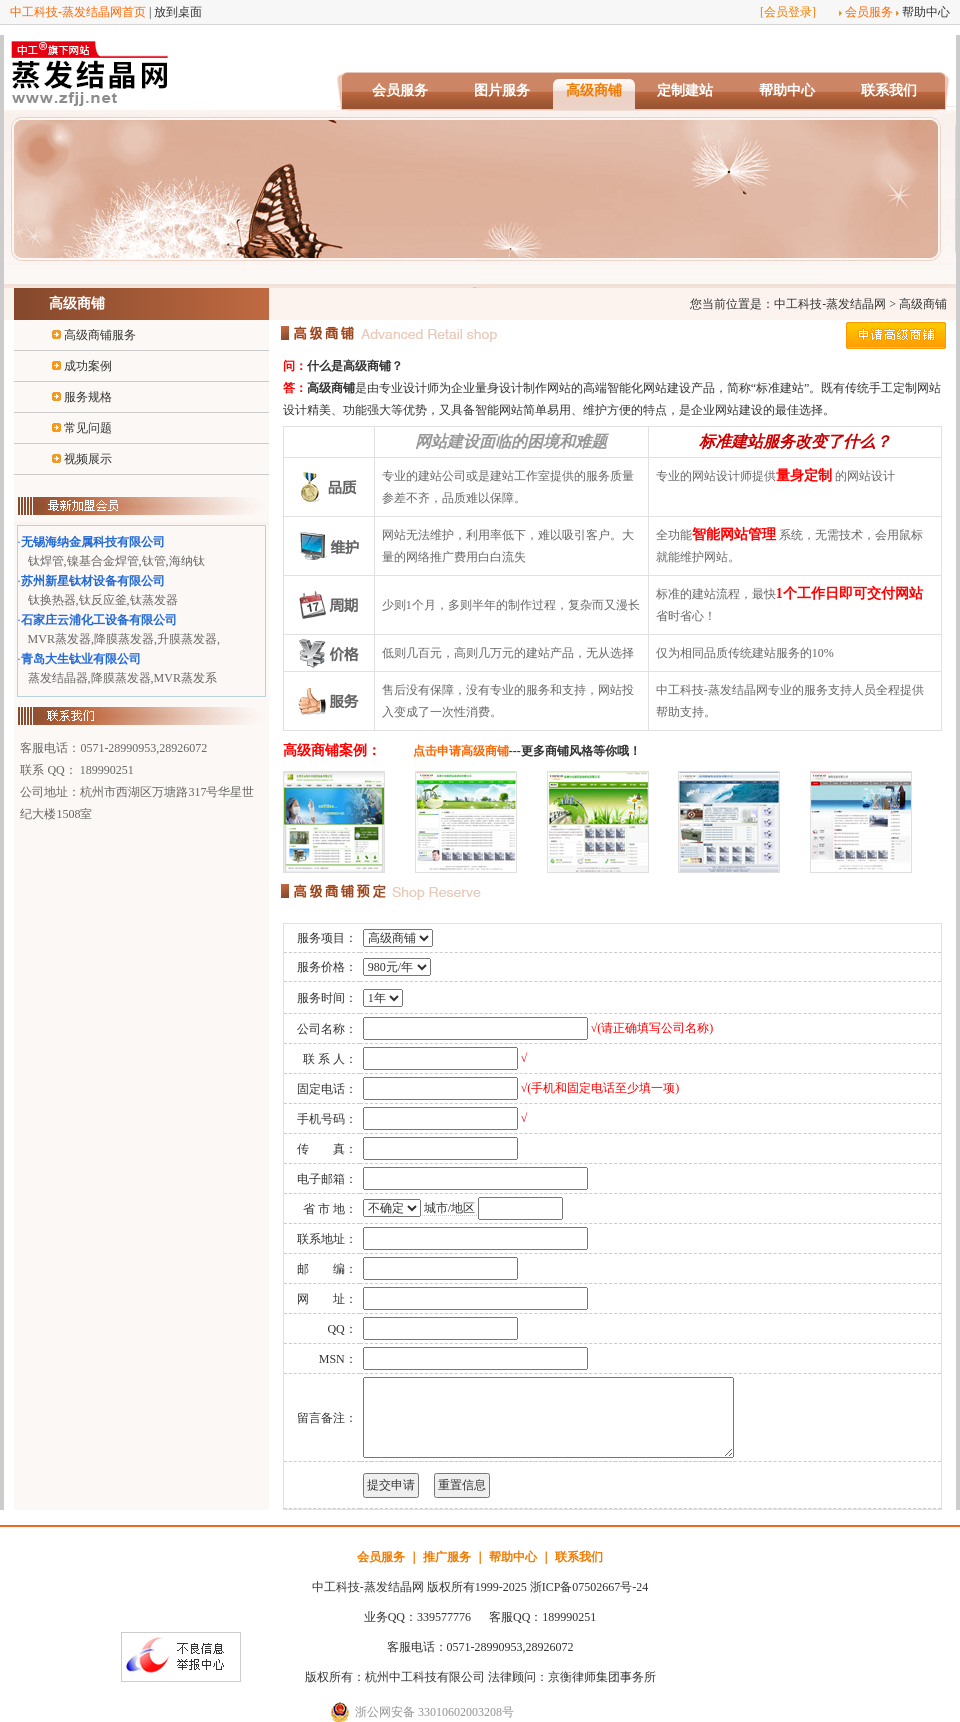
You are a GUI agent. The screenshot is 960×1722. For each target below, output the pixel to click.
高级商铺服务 (100, 335)
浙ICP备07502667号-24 (589, 1587)
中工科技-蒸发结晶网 (830, 304)
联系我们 (889, 90)
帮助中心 (926, 12)
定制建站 (685, 90)
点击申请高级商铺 (461, 751)
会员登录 (788, 12)
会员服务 (869, 12)
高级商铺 (594, 90)
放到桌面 (178, 12)
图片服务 (502, 90)
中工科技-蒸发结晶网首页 (78, 12)
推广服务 (447, 1557)
